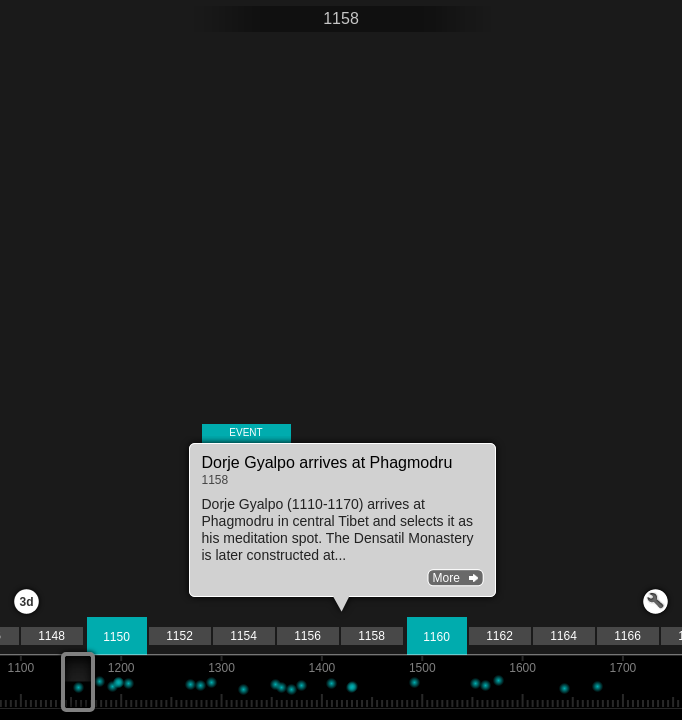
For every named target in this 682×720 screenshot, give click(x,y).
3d (26, 602)
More (446, 578)
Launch (655, 601)
